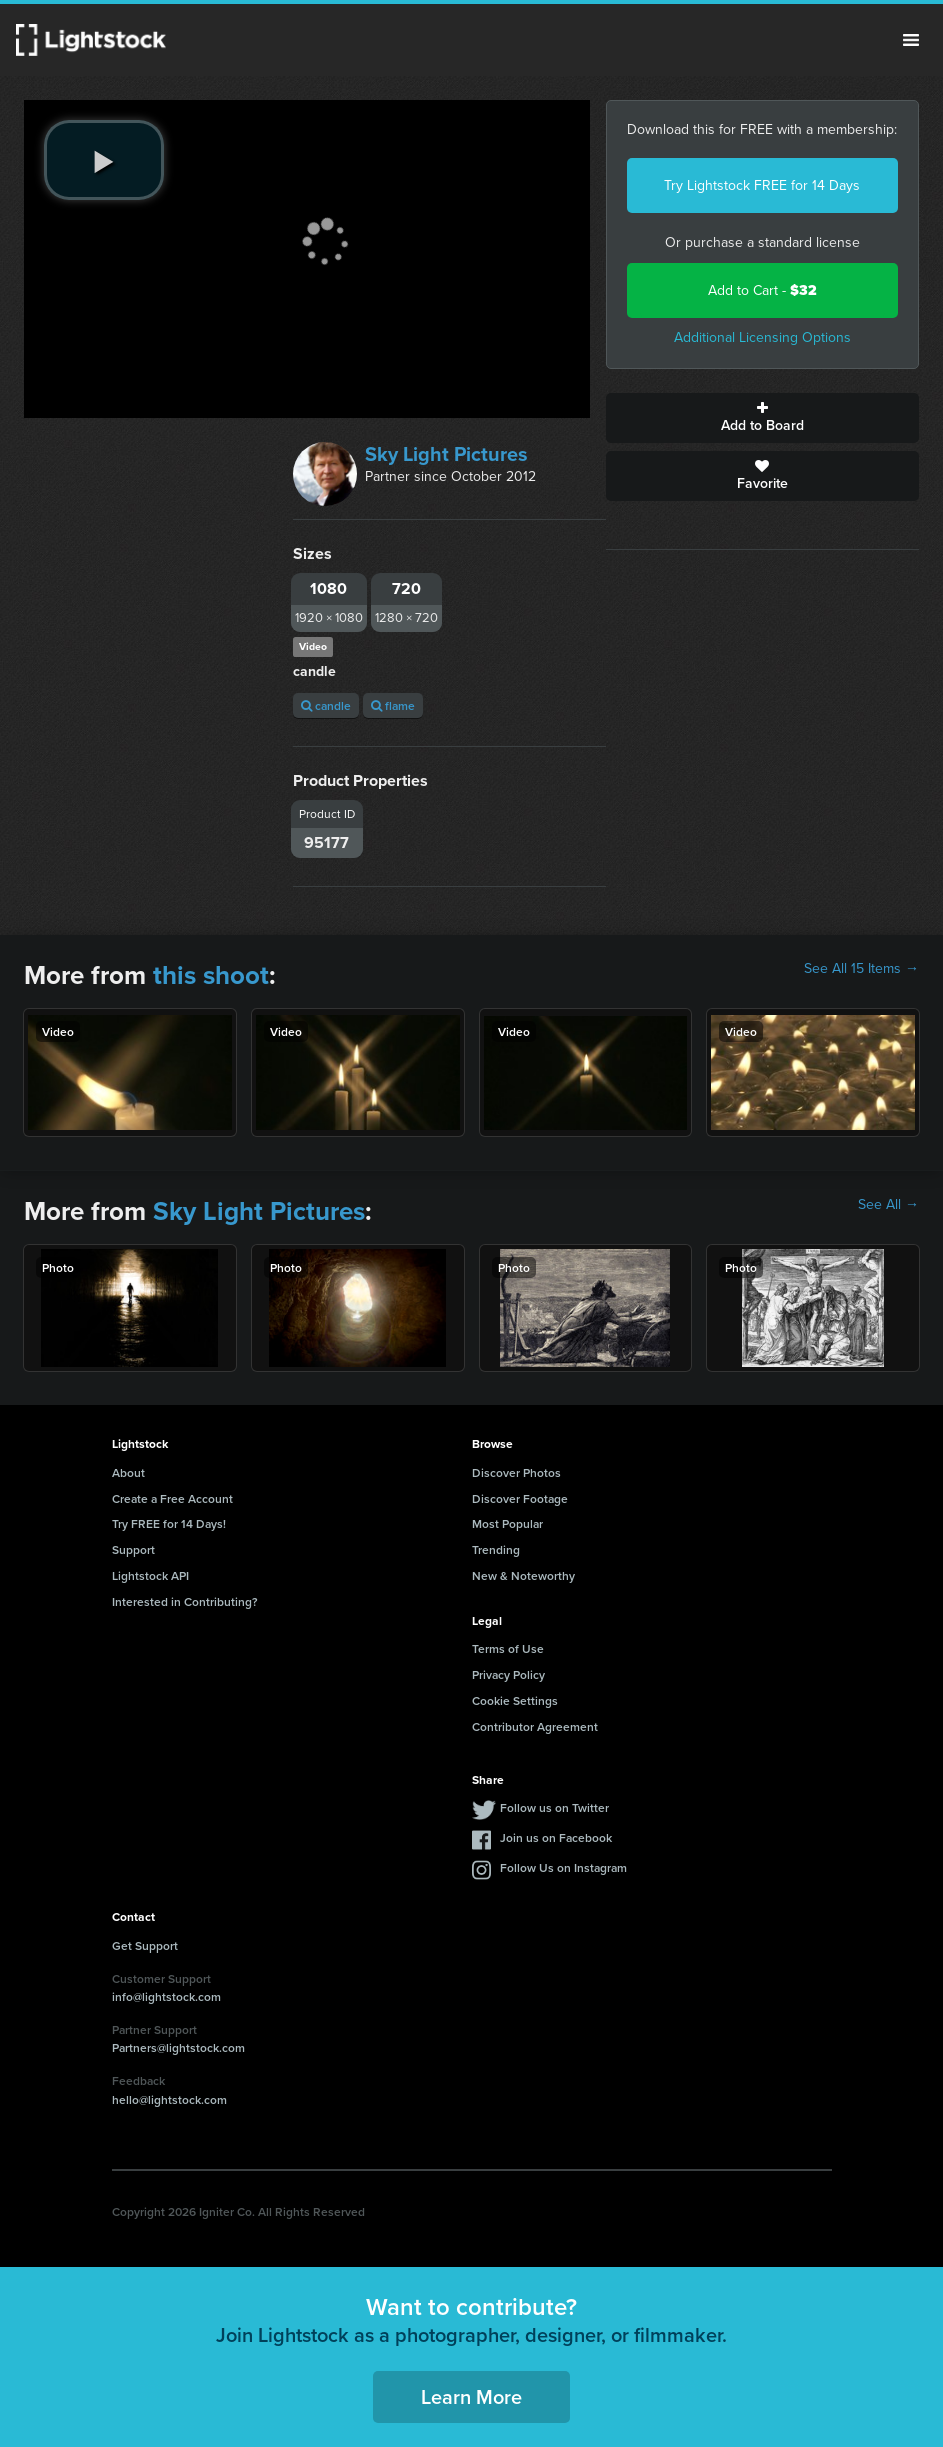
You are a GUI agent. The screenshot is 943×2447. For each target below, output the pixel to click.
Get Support (145, 1945)
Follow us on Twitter (554, 1807)
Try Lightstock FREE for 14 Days (762, 185)
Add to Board (762, 418)
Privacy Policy (508, 1674)
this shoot (211, 975)
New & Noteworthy (523, 1575)
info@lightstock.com (166, 1996)
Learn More (471, 2396)
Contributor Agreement (535, 1726)
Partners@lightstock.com (178, 2047)
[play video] (104, 160)
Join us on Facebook (556, 1837)
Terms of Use (508, 1648)
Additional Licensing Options (762, 337)
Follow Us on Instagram (563, 1867)
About (128, 1472)
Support (133, 1549)
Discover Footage (520, 1498)
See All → (888, 1205)
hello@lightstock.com (169, 2099)
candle (326, 705)
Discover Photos (516, 1472)
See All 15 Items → (861, 969)
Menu (911, 40)
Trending (496, 1549)
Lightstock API (150, 1575)
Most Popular (507, 1523)
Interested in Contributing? (185, 1601)
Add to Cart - (762, 290)
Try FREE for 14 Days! (169, 1523)
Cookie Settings (515, 1700)
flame (393, 705)
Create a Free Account (172, 1498)
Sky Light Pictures (446, 454)
